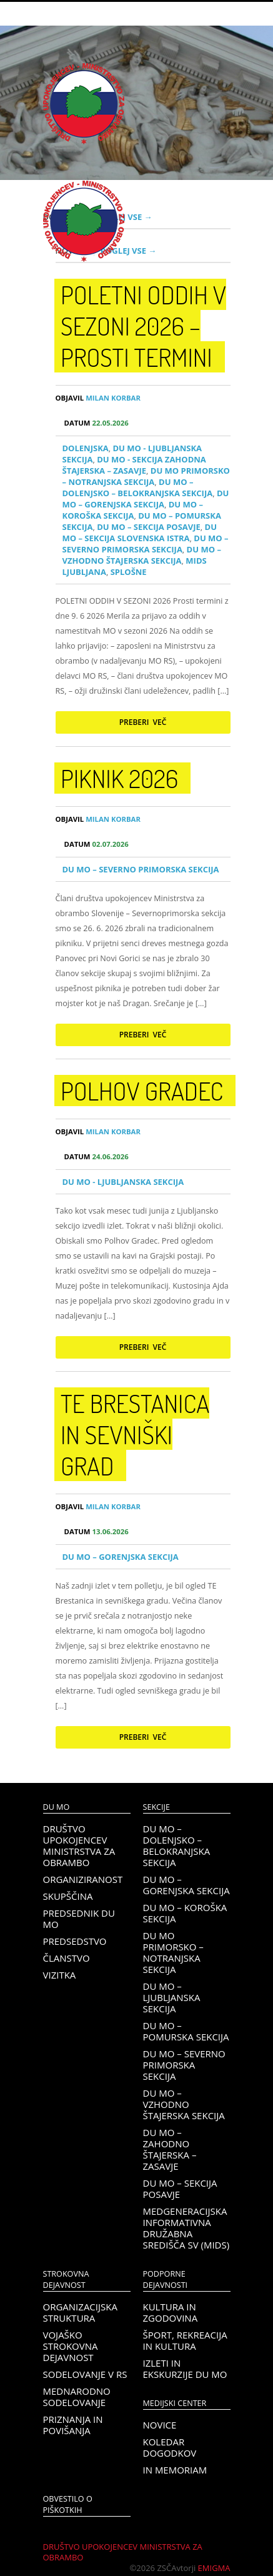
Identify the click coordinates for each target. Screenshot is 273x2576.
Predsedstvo (75, 1941)
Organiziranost (83, 1879)
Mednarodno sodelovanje (77, 2396)
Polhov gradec (142, 1090)
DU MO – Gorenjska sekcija (145, 498)
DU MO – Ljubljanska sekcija (172, 1997)
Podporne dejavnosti (165, 2279)
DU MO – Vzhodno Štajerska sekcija (141, 555)
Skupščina (68, 1896)
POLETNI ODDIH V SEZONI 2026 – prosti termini (143, 325)
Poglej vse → (129, 250)
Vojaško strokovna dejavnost (70, 2346)
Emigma (214, 2568)
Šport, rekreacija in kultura (185, 2340)
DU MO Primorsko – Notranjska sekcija (146, 476)
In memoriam (175, 2469)
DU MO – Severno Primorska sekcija (145, 543)
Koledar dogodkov (170, 2447)
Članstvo (66, 1958)
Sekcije (156, 1807)
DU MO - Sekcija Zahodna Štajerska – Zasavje (134, 465)
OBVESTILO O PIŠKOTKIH (67, 2504)
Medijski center (175, 2403)
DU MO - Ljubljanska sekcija (123, 1181)
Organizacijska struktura (80, 2312)
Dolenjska (85, 448)
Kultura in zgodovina (170, 2312)
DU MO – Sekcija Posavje (149, 526)
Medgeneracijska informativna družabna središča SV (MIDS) (186, 2227)
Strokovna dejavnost (66, 2279)
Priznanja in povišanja (73, 2425)
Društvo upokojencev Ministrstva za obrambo (79, 1845)
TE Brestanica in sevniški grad (135, 1434)
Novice (160, 2424)
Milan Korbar (98, 397)
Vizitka (59, 1974)
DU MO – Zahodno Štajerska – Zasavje (170, 2149)
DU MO (56, 1807)
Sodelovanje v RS (85, 2374)
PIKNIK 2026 (119, 778)
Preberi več (143, 722)
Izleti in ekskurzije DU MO (185, 2368)
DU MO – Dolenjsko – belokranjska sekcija (137, 487)
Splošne (129, 571)
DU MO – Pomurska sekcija (186, 2031)
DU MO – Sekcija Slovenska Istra (139, 532)
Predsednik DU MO (79, 1918)
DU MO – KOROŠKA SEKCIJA (133, 510)
